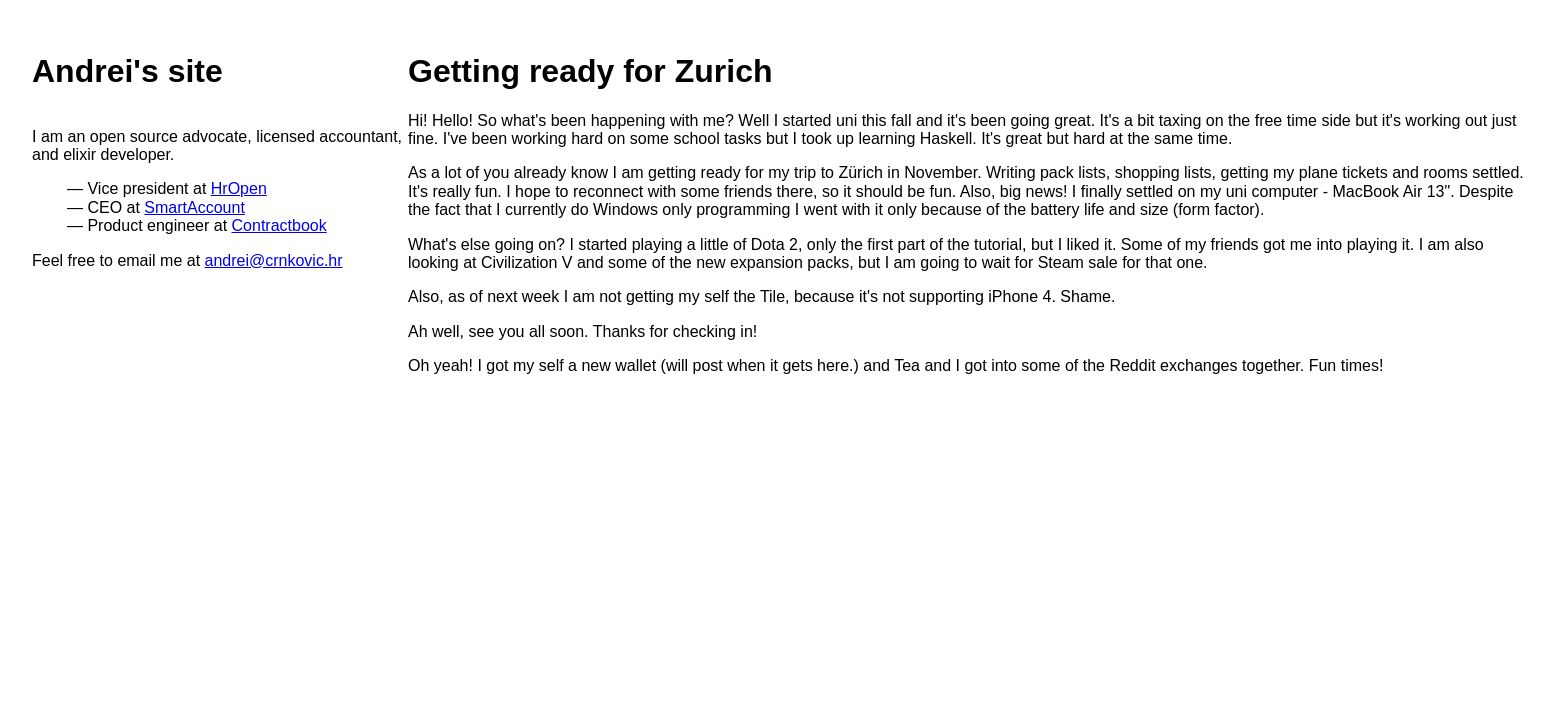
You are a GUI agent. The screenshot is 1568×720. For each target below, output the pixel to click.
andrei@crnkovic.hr (274, 260)
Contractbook (279, 225)
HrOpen (239, 188)
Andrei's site (127, 71)
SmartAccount (194, 207)
